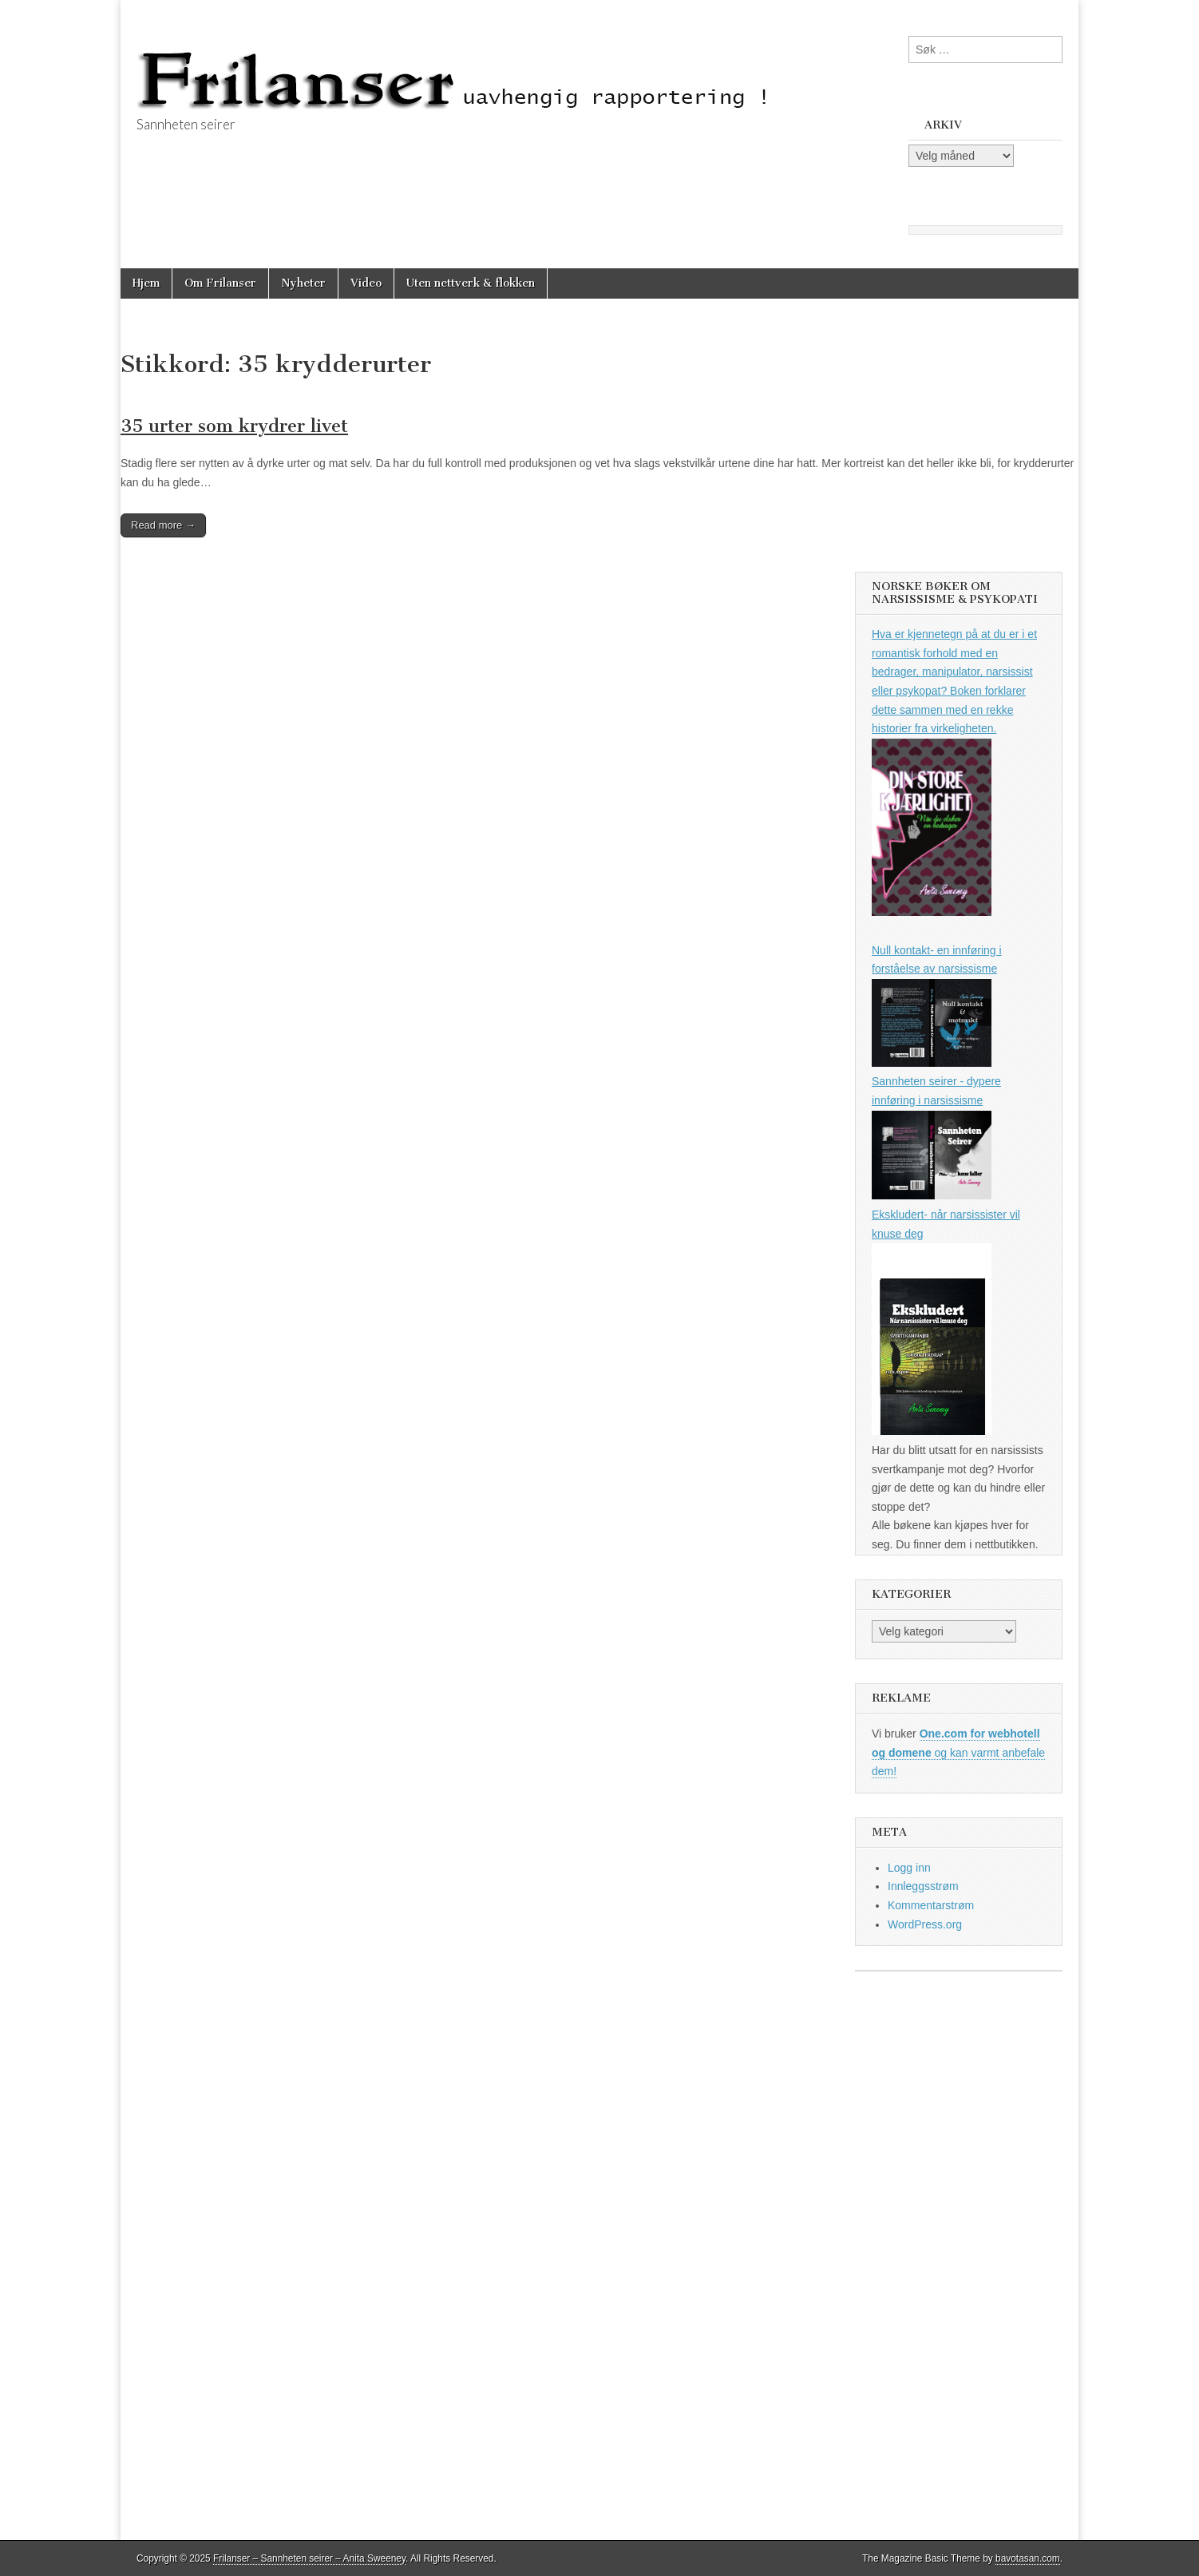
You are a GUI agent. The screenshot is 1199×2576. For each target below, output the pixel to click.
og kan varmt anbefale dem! (958, 1752)
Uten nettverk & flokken (470, 283)
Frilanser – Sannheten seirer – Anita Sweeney (309, 2558)
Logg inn (909, 1867)
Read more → (163, 525)
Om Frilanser (220, 283)
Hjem (146, 283)
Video (366, 283)
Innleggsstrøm (923, 1886)
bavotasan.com (1027, 2558)
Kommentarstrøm (931, 1905)
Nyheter (303, 283)
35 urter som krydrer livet (234, 426)
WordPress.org (925, 1924)
